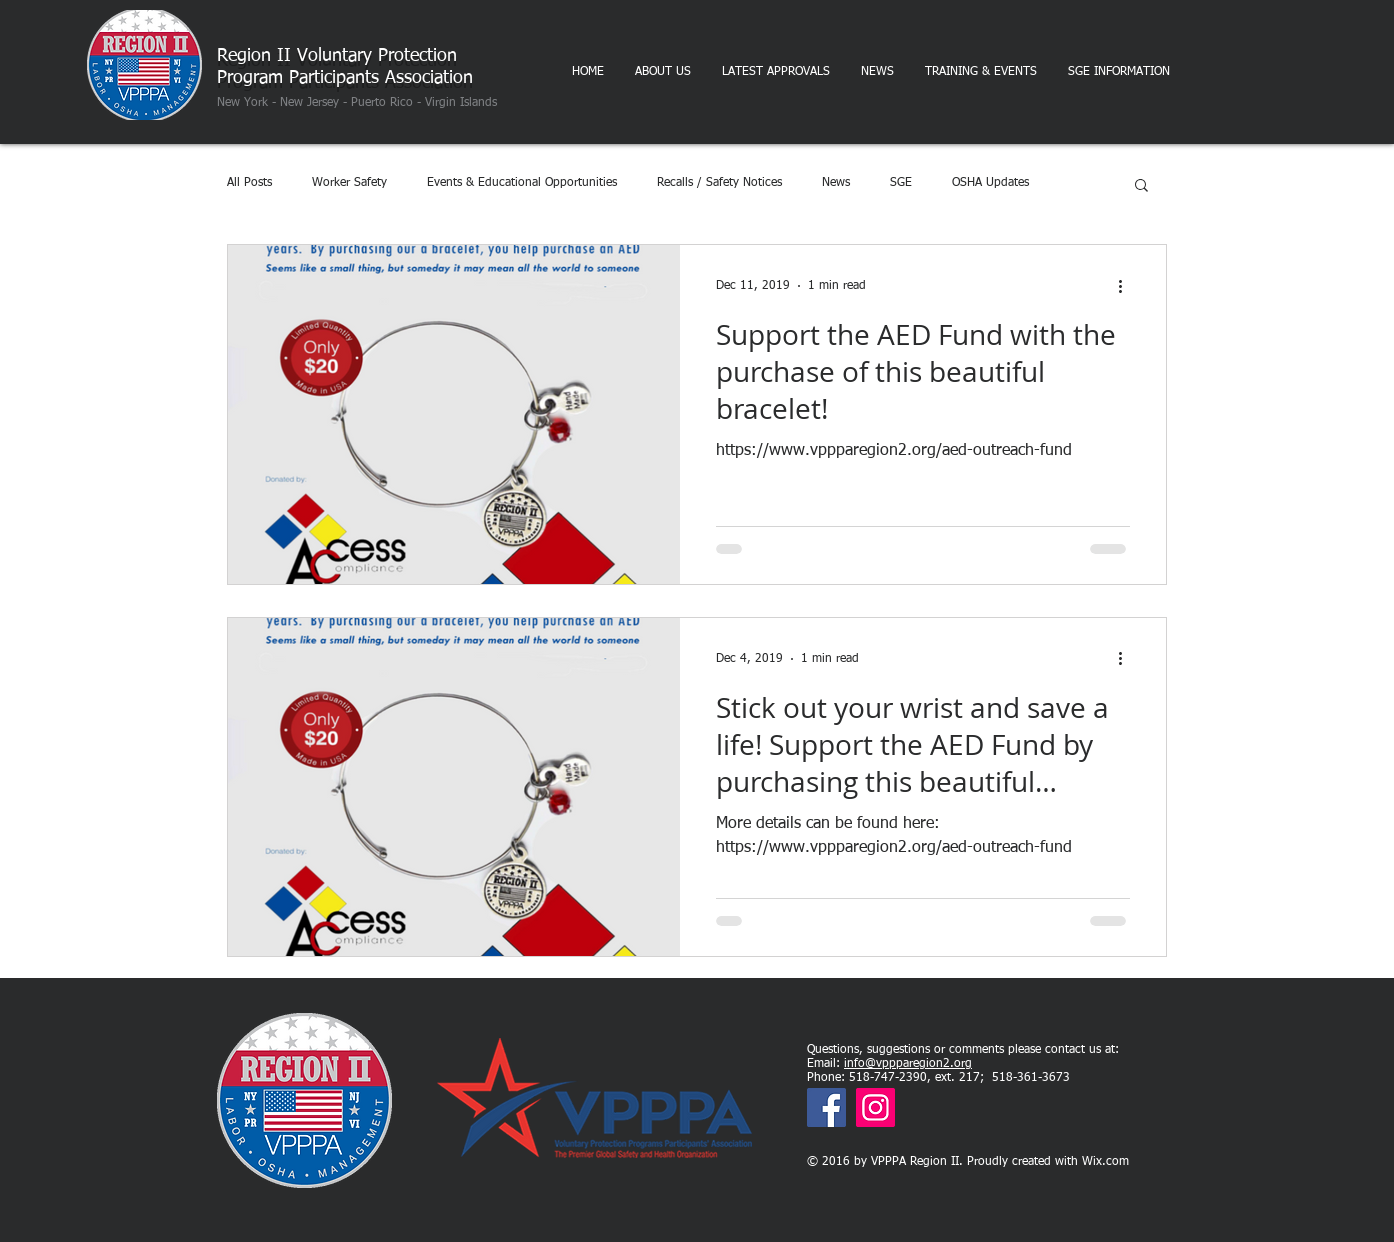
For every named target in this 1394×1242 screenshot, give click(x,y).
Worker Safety (349, 183)
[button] (1141, 186)
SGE (901, 183)
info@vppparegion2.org (908, 1064)
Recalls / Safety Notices (719, 183)
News (836, 183)
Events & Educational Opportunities (522, 183)
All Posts (249, 183)
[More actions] (1127, 286)
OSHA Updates (990, 183)
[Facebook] (826, 1107)
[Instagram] (875, 1107)
